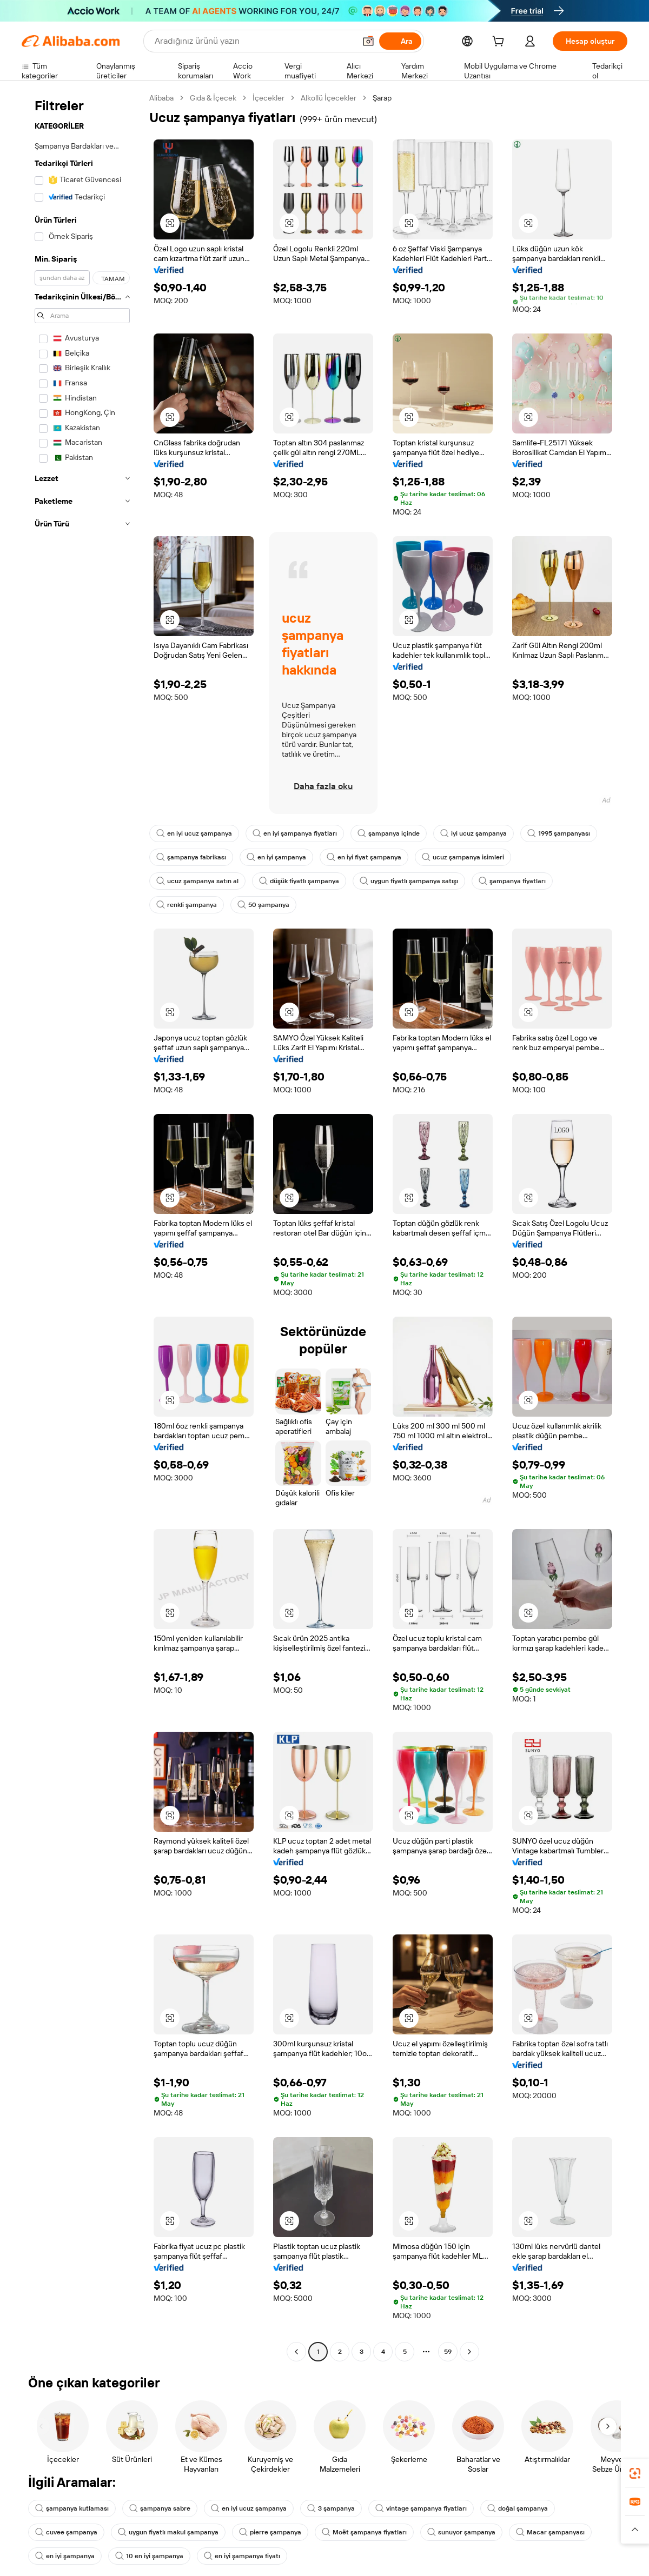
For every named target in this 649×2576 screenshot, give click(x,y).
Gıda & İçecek (217, 97)
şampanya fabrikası (192, 857)
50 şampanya (265, 904)
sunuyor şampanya (470, 2532)
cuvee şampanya (67, 2532)
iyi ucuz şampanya (481, 833)
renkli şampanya (187, 904)
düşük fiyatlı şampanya (303, 881)
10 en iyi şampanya (152, 2556)
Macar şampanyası (561, 2532)
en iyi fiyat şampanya (369, 857)
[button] (170, 223)
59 (448, 2351)
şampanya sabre (162, 2508)
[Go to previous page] (296, 2351)
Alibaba (162, 97)
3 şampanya (337, 2508)
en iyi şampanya (279, 857)
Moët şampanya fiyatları (371, 2532)
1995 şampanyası (569, 833)
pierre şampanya (276, 2532)
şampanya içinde (395, 833)
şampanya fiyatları (521, 881)
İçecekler (274, 97)
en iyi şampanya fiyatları (298, 833)
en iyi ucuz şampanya (195, 833)
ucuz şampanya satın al (198, 881)
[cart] (510, 42)
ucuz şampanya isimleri (470, 857)
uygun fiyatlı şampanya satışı (415, 881)
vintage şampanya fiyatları (429, 2508)
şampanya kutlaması (72, 2508)
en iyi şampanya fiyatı (247, 2556)
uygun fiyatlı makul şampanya (172, 2532)
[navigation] (82, 1226)
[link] (635, 2473)
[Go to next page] (469, 2351)
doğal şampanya (527, 2508)
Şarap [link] (392, 97)
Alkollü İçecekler (336, 97)
